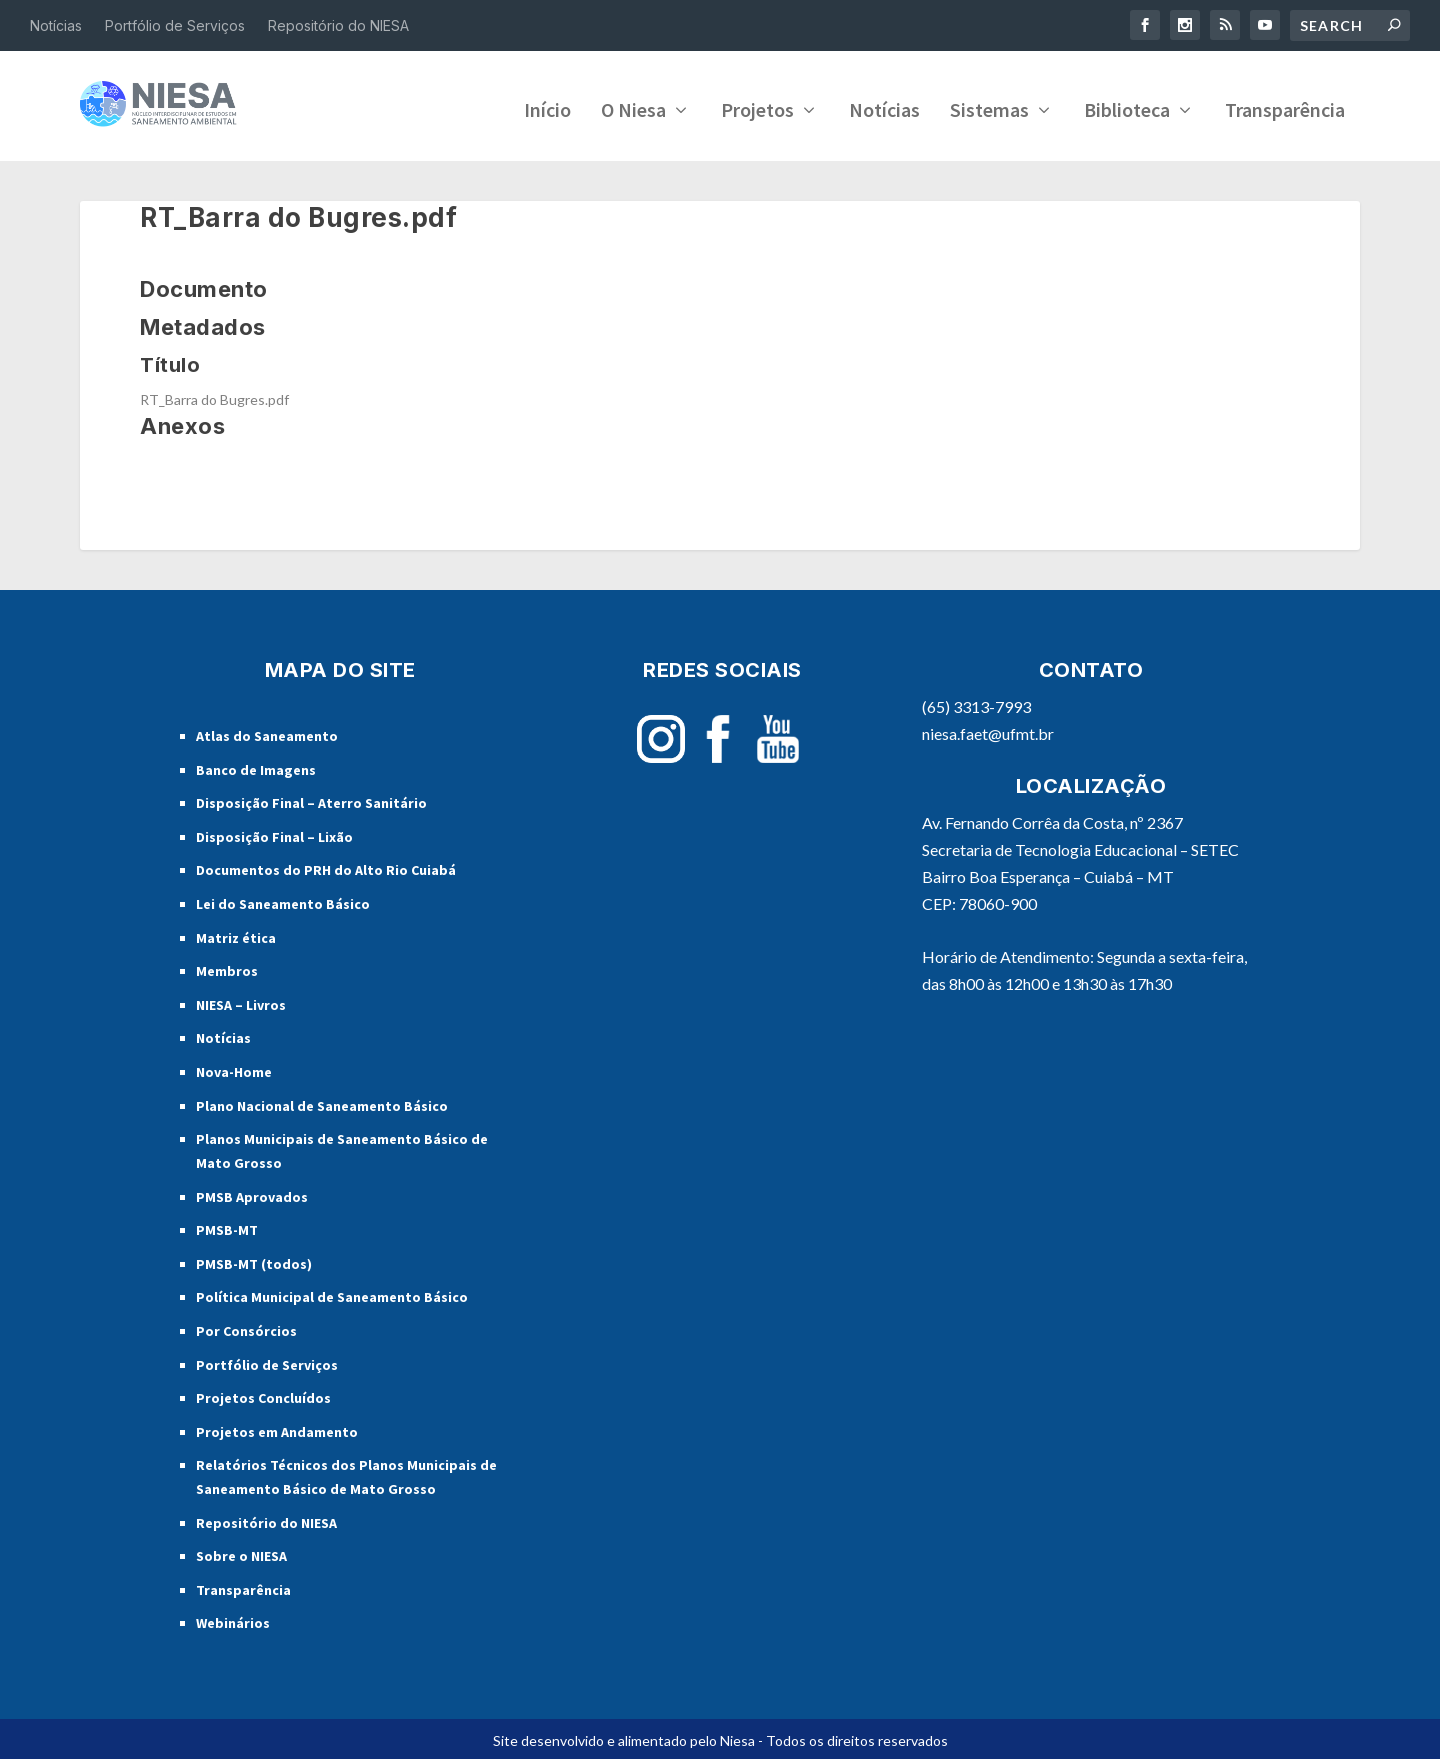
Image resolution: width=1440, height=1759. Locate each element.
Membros (227, 967)
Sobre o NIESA (241, 1552)
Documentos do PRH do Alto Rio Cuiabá (326, 867)
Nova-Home (234, 1068)
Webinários (233, 1620)
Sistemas (989, 108)
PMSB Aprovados (252, 1193)
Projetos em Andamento (277, 1428)
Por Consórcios (246, 1327)
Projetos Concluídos (263, 1394)
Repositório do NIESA (338, 25)
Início (547, 108)
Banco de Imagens (256, 766)
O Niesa (633, 108)
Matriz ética (236, 934)
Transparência (1285, 108)
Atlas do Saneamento (267, 732)
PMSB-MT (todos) (254, 1260)
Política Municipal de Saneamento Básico (332, 1293)
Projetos (757, 108)
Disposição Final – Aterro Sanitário (311, 799)
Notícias (56, 25)
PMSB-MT (227, 1226)
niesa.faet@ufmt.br (988, 729)
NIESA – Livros (241, 1001)
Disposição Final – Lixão (274, 833)
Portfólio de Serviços (175, 25)
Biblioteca (1127, 108)
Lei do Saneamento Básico (283, 900)
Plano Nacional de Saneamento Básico (322, 1102)
